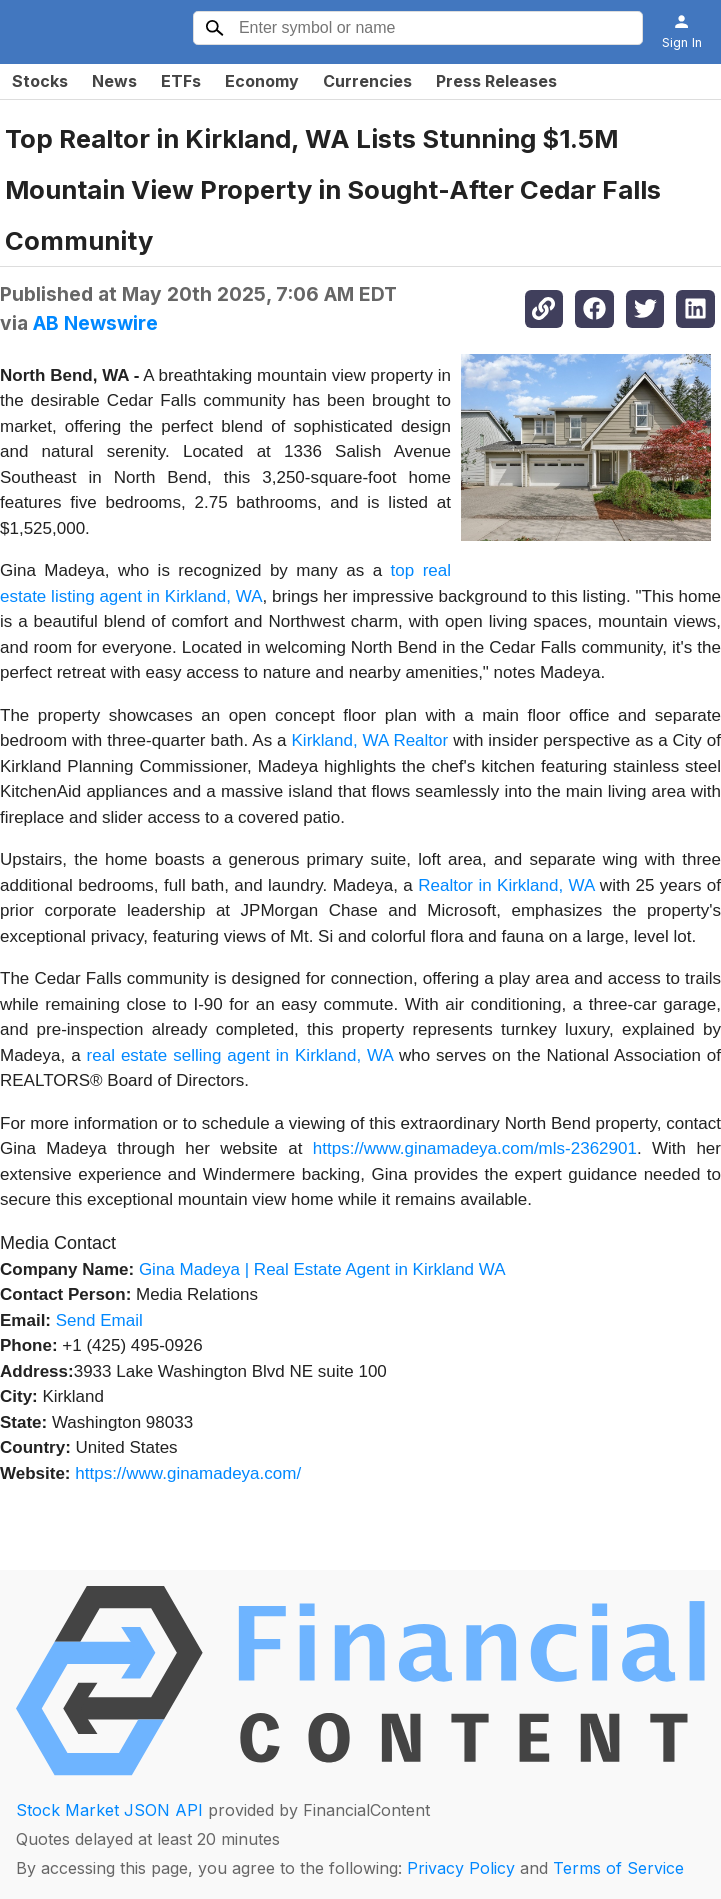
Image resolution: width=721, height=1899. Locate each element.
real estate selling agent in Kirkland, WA (240, 1055)
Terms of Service (618, 1868)
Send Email (99, 1320)
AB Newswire (95, 323)
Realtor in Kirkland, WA (506, 885)
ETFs (181, 81)
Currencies (367, 81)
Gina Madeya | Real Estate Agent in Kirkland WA (322, 1269)
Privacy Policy (461, 1868)
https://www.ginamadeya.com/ (188, 1473)
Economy (262, 81)
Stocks (40, 81)
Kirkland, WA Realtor (370, 740)
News (114, 81)
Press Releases (496, 81)
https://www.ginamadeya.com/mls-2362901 (475, 1148)
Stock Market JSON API (109, 1810)
